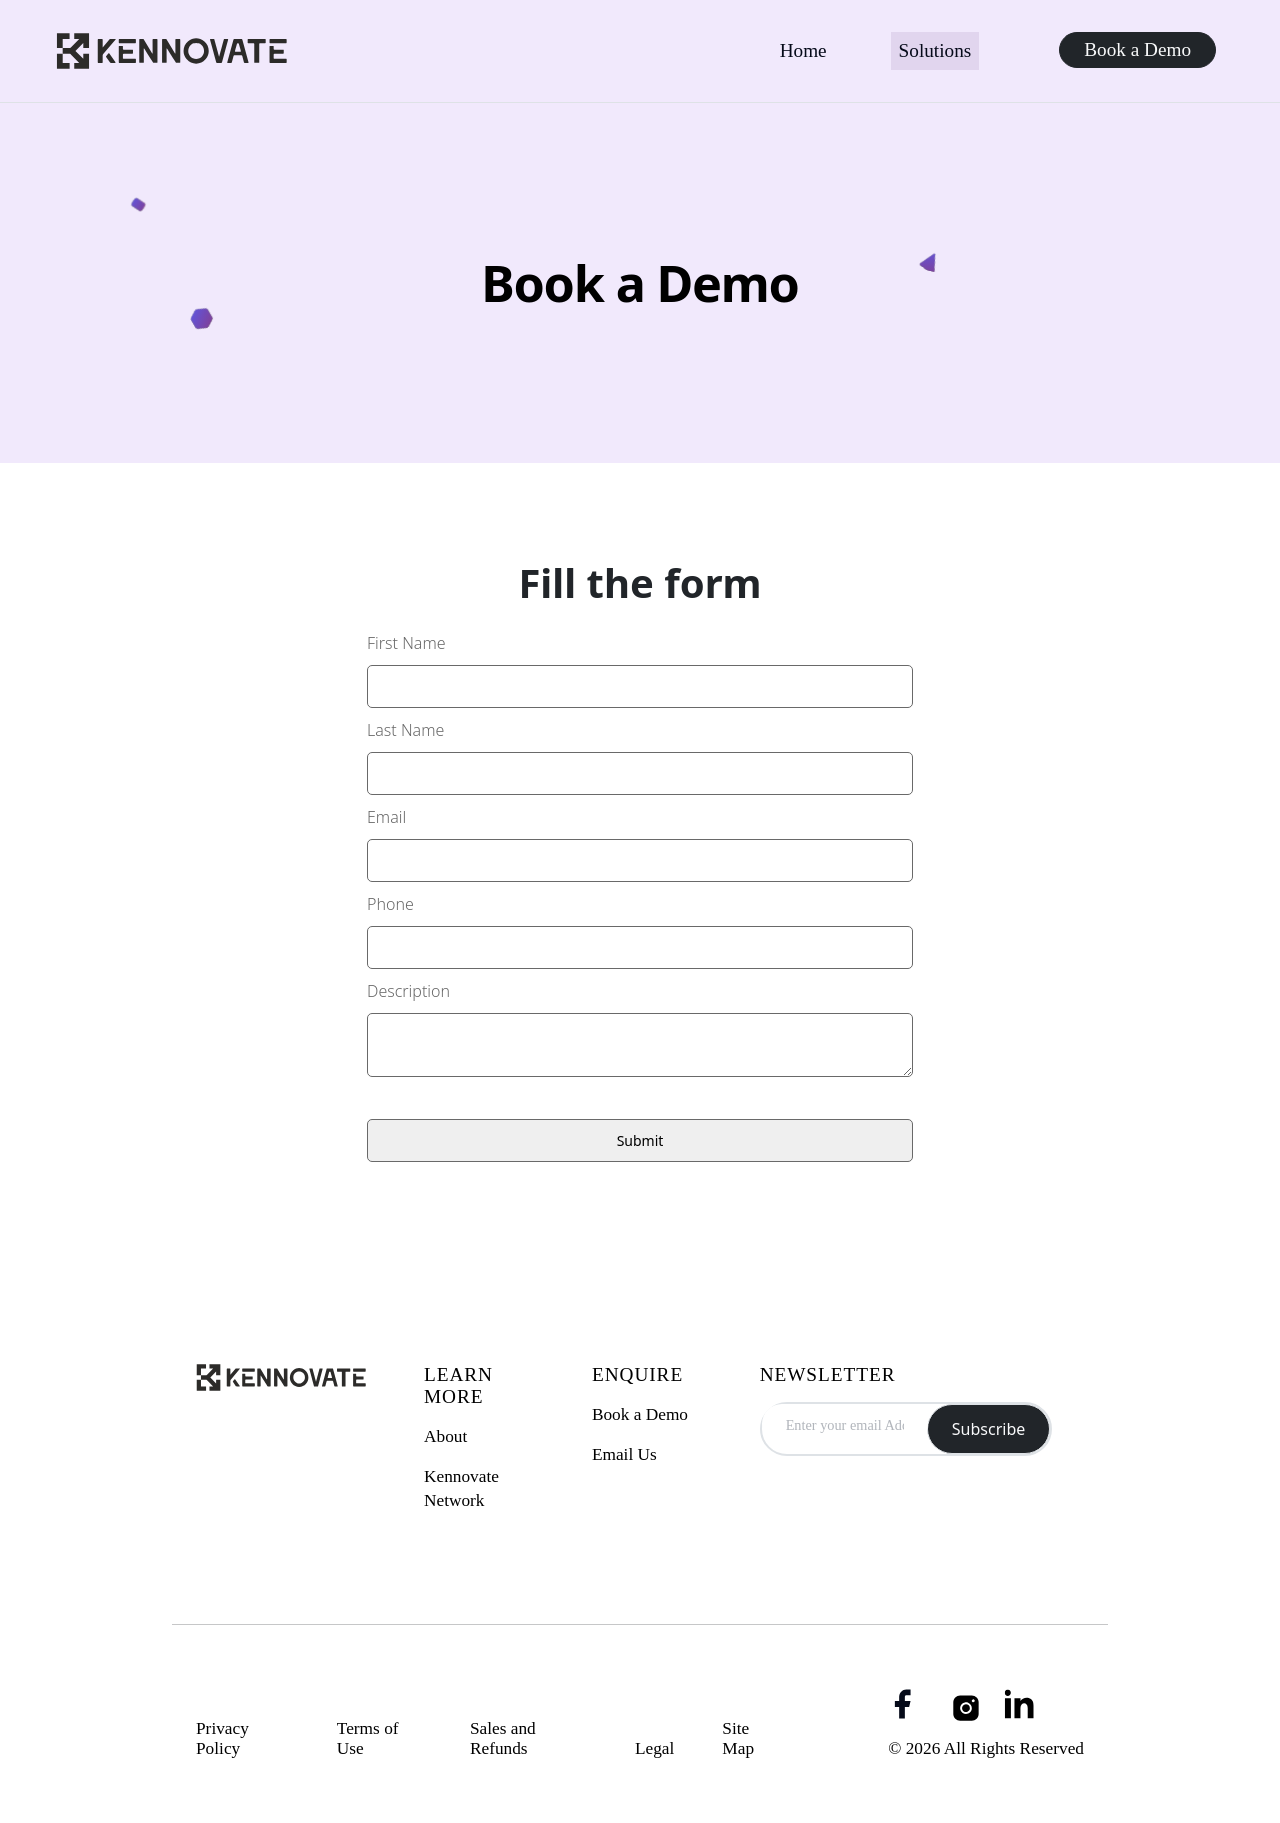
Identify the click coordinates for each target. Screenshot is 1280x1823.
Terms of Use (368, 1738)
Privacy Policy (222, 1738)
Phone (390, 904)
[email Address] (845, 1424)
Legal (654, 1748)
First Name (406, 643)
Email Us (624, 1454)
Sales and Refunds (503, 1738)
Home (803, 50)
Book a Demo (1137, 49)
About (445, 1436)
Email (386, 817)
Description (408, 991)
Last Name (405, 730)
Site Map (738, 1738)
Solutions (935, 50)
